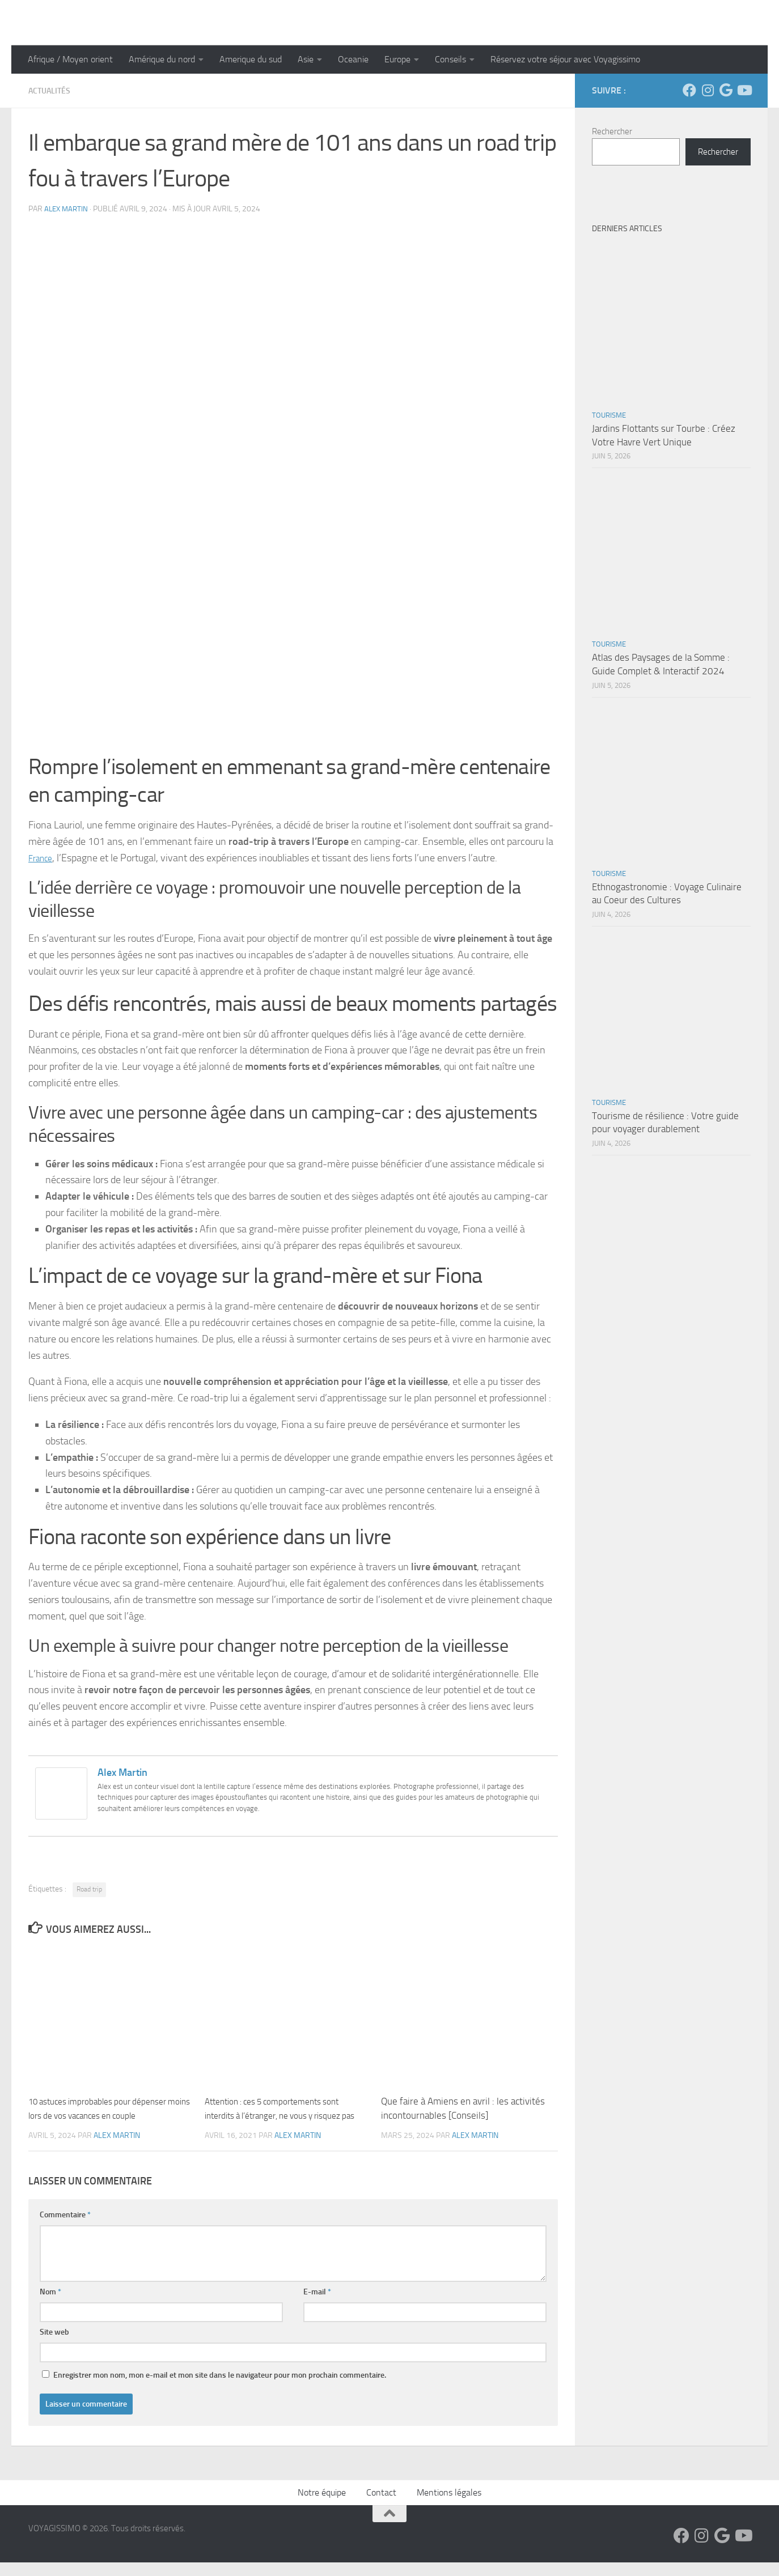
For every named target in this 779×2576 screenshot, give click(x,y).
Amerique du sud (250, 59)
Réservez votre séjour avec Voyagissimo (565, 59)
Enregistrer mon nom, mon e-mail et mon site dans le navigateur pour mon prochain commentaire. (219, 2389)
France (42, 857)
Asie (306, 59)
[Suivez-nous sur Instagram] (707, 90)
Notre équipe (322, 2506)
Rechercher (612, 131)
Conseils (450, 59)
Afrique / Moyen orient (70, 59)
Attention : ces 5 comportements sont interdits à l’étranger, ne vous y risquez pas (284, 2115)
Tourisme (609, 415)
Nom (50, 2305)
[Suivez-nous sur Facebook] (689, 90)
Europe (397, 59)
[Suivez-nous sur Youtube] (744, 90)
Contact (381, 2506)
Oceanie (353, 59)
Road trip (89, 1889)
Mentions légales (449, 2506)
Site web (54, 2345)
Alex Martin (67, 208)
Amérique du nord (162, 59)
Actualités (52, 90)
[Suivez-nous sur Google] (726, 90)
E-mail (317, 2305)
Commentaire (65, 2228)
